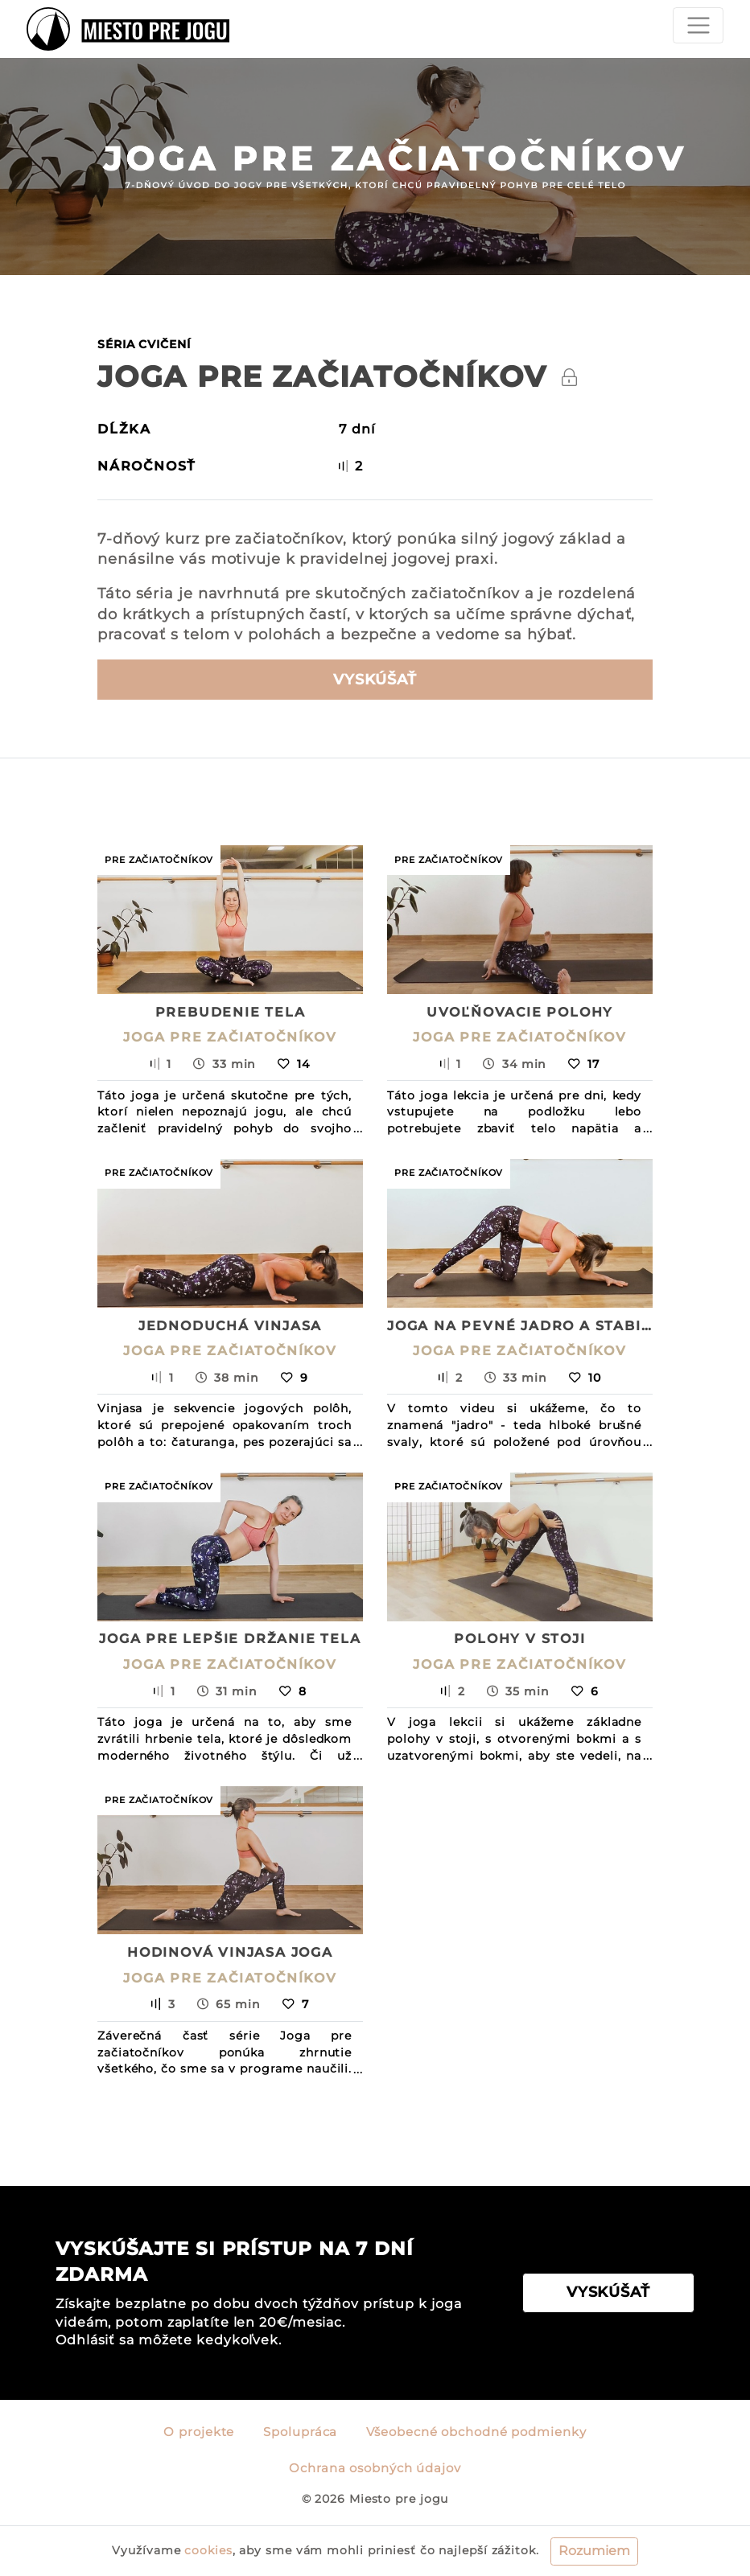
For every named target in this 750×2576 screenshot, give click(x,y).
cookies (208, 2550)
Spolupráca (300, 2432)
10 (585, 1377)
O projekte (198, 2432)
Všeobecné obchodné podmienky (476, 2432)
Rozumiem (594, 2550)
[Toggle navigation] (698, 25)
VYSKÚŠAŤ (608, 2292)
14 (294, 1064)
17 (584, 1064)
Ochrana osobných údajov (375, 2468)
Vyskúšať (375, 679)
